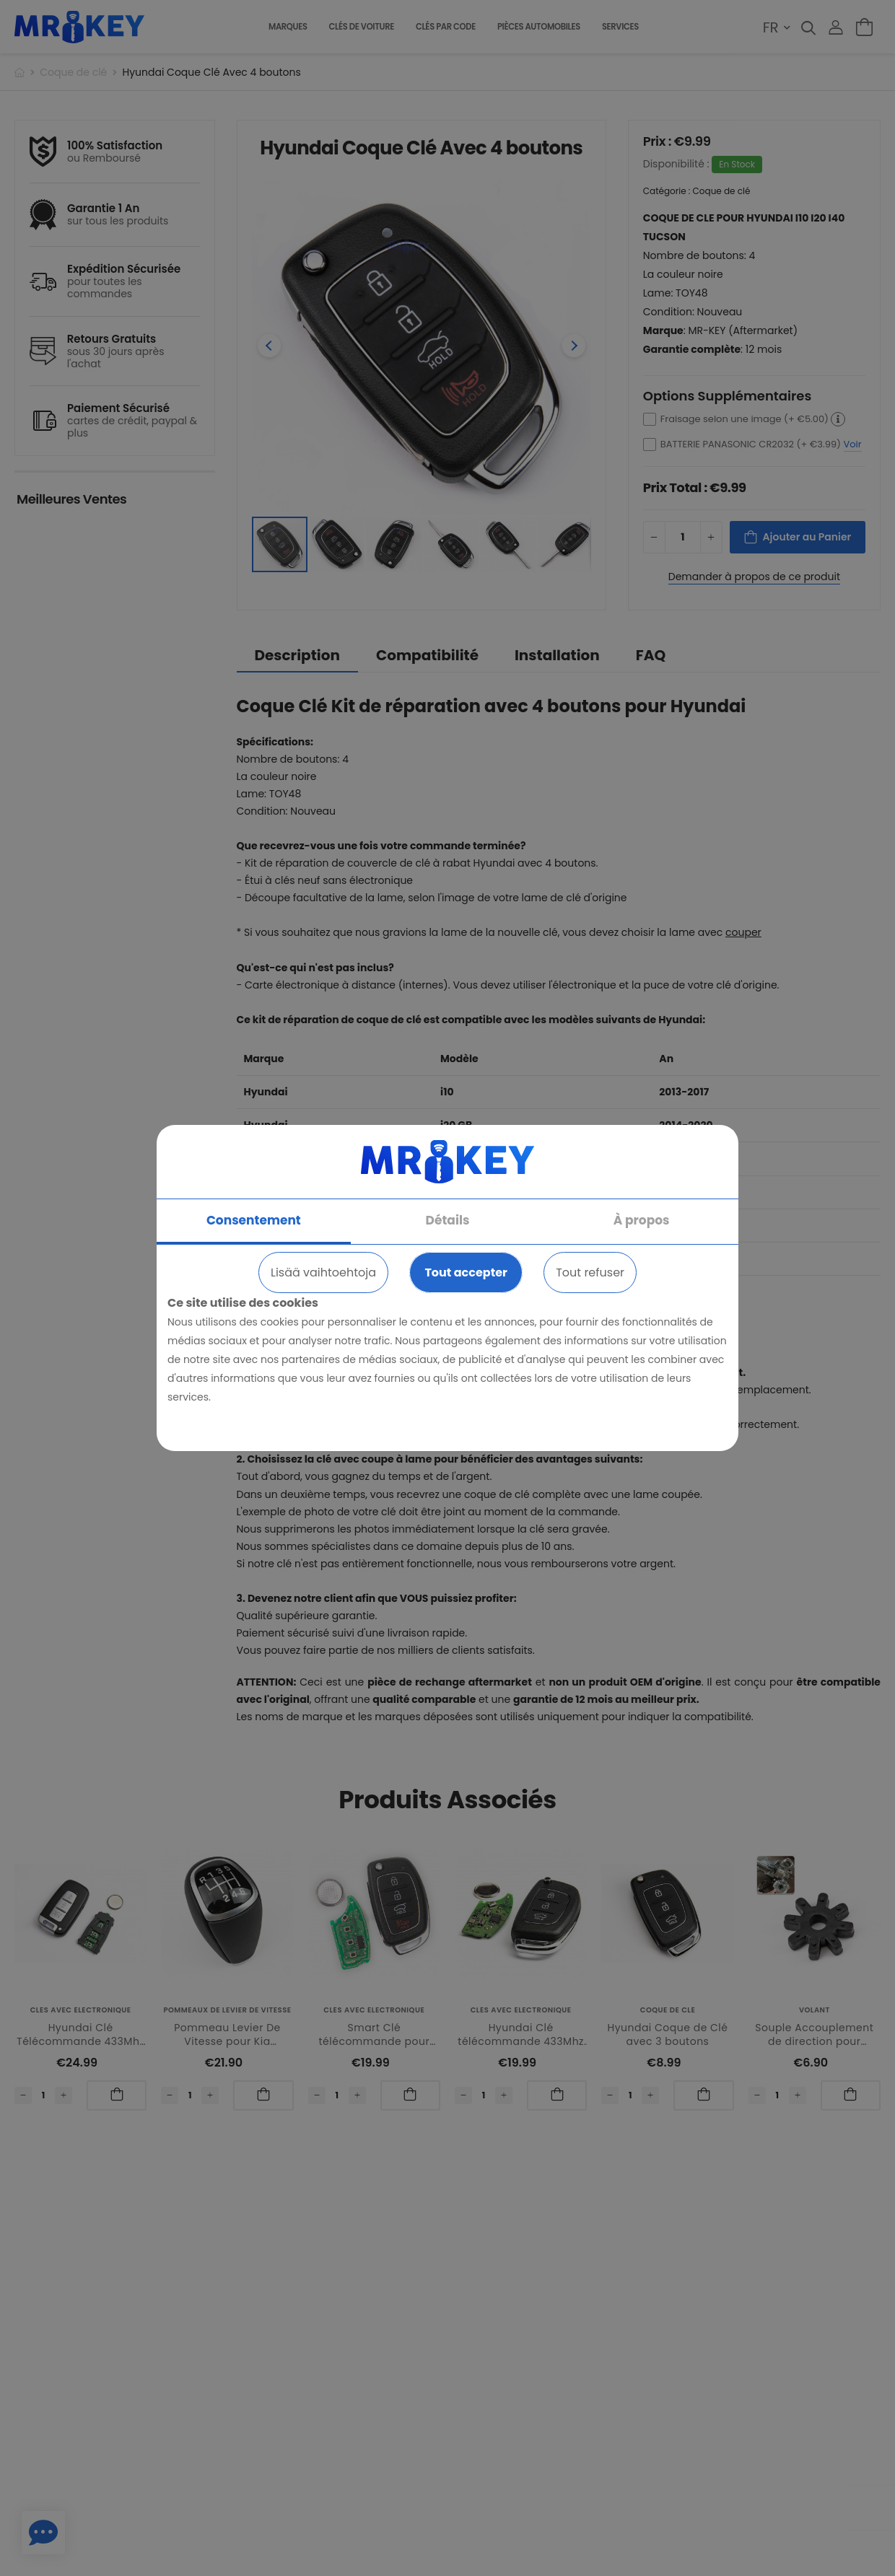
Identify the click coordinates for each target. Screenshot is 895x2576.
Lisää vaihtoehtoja (323, 1272)
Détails (448, 1220)
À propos (642, 1220)
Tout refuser (590, 1272)
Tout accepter (465, 1272)
